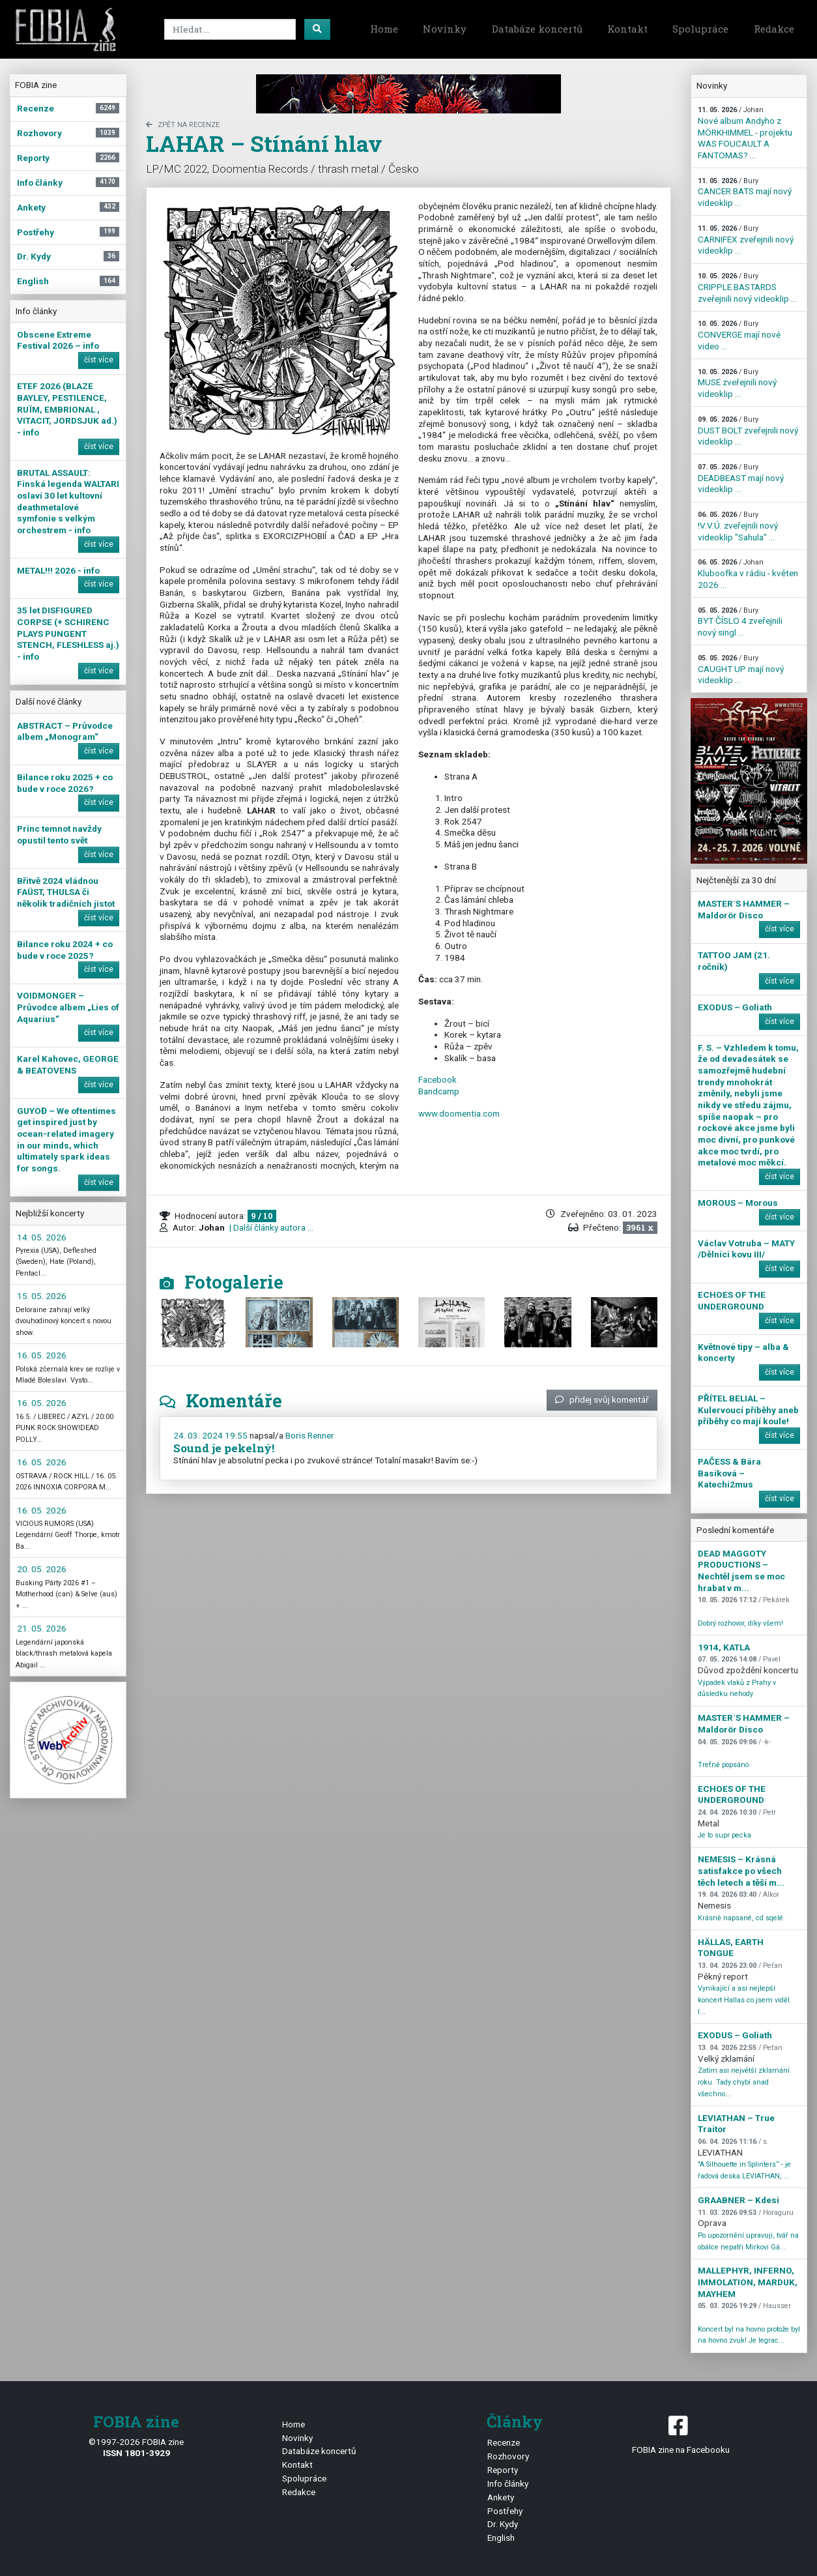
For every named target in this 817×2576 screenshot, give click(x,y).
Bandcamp (438, 1091)
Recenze (503, 2442)
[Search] (230, 29)
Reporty (502, 2470)
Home (384, 28)
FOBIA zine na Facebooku (681, 2433)
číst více (98, 359)
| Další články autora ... (270, 1227)
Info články (507, 2483)
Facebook (437, 1079)
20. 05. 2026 (41, 1569)
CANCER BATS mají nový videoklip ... (745, 192)
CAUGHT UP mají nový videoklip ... (741, 669)
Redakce (774, 28)
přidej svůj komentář (602, 1399)
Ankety (500, 2497)
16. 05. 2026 (41, 1355)
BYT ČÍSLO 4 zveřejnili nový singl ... (740, 621)
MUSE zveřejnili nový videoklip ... (737, 383)
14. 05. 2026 (41, 1237)
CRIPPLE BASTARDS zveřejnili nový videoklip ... (747, 287)
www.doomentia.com (459, 1113)
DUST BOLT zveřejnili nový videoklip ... (748, 430)
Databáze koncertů (537, 28)
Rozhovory (508, 2456)
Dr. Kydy (502, 2524)
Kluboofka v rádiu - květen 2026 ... (748, 573)
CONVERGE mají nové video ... (739, 335)
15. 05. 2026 (41, 1296)
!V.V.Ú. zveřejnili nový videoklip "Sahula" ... (738, 526)
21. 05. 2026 (41, 1628)
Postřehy (505, 2511)
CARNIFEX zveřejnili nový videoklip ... (746, 240)
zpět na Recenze (183, 125)
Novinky (444, 28)
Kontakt (627, 28)
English (501, 2537)
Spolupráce (700, 28)
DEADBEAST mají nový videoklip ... (741, 478)
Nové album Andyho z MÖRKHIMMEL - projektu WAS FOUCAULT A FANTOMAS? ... (745, 133)
